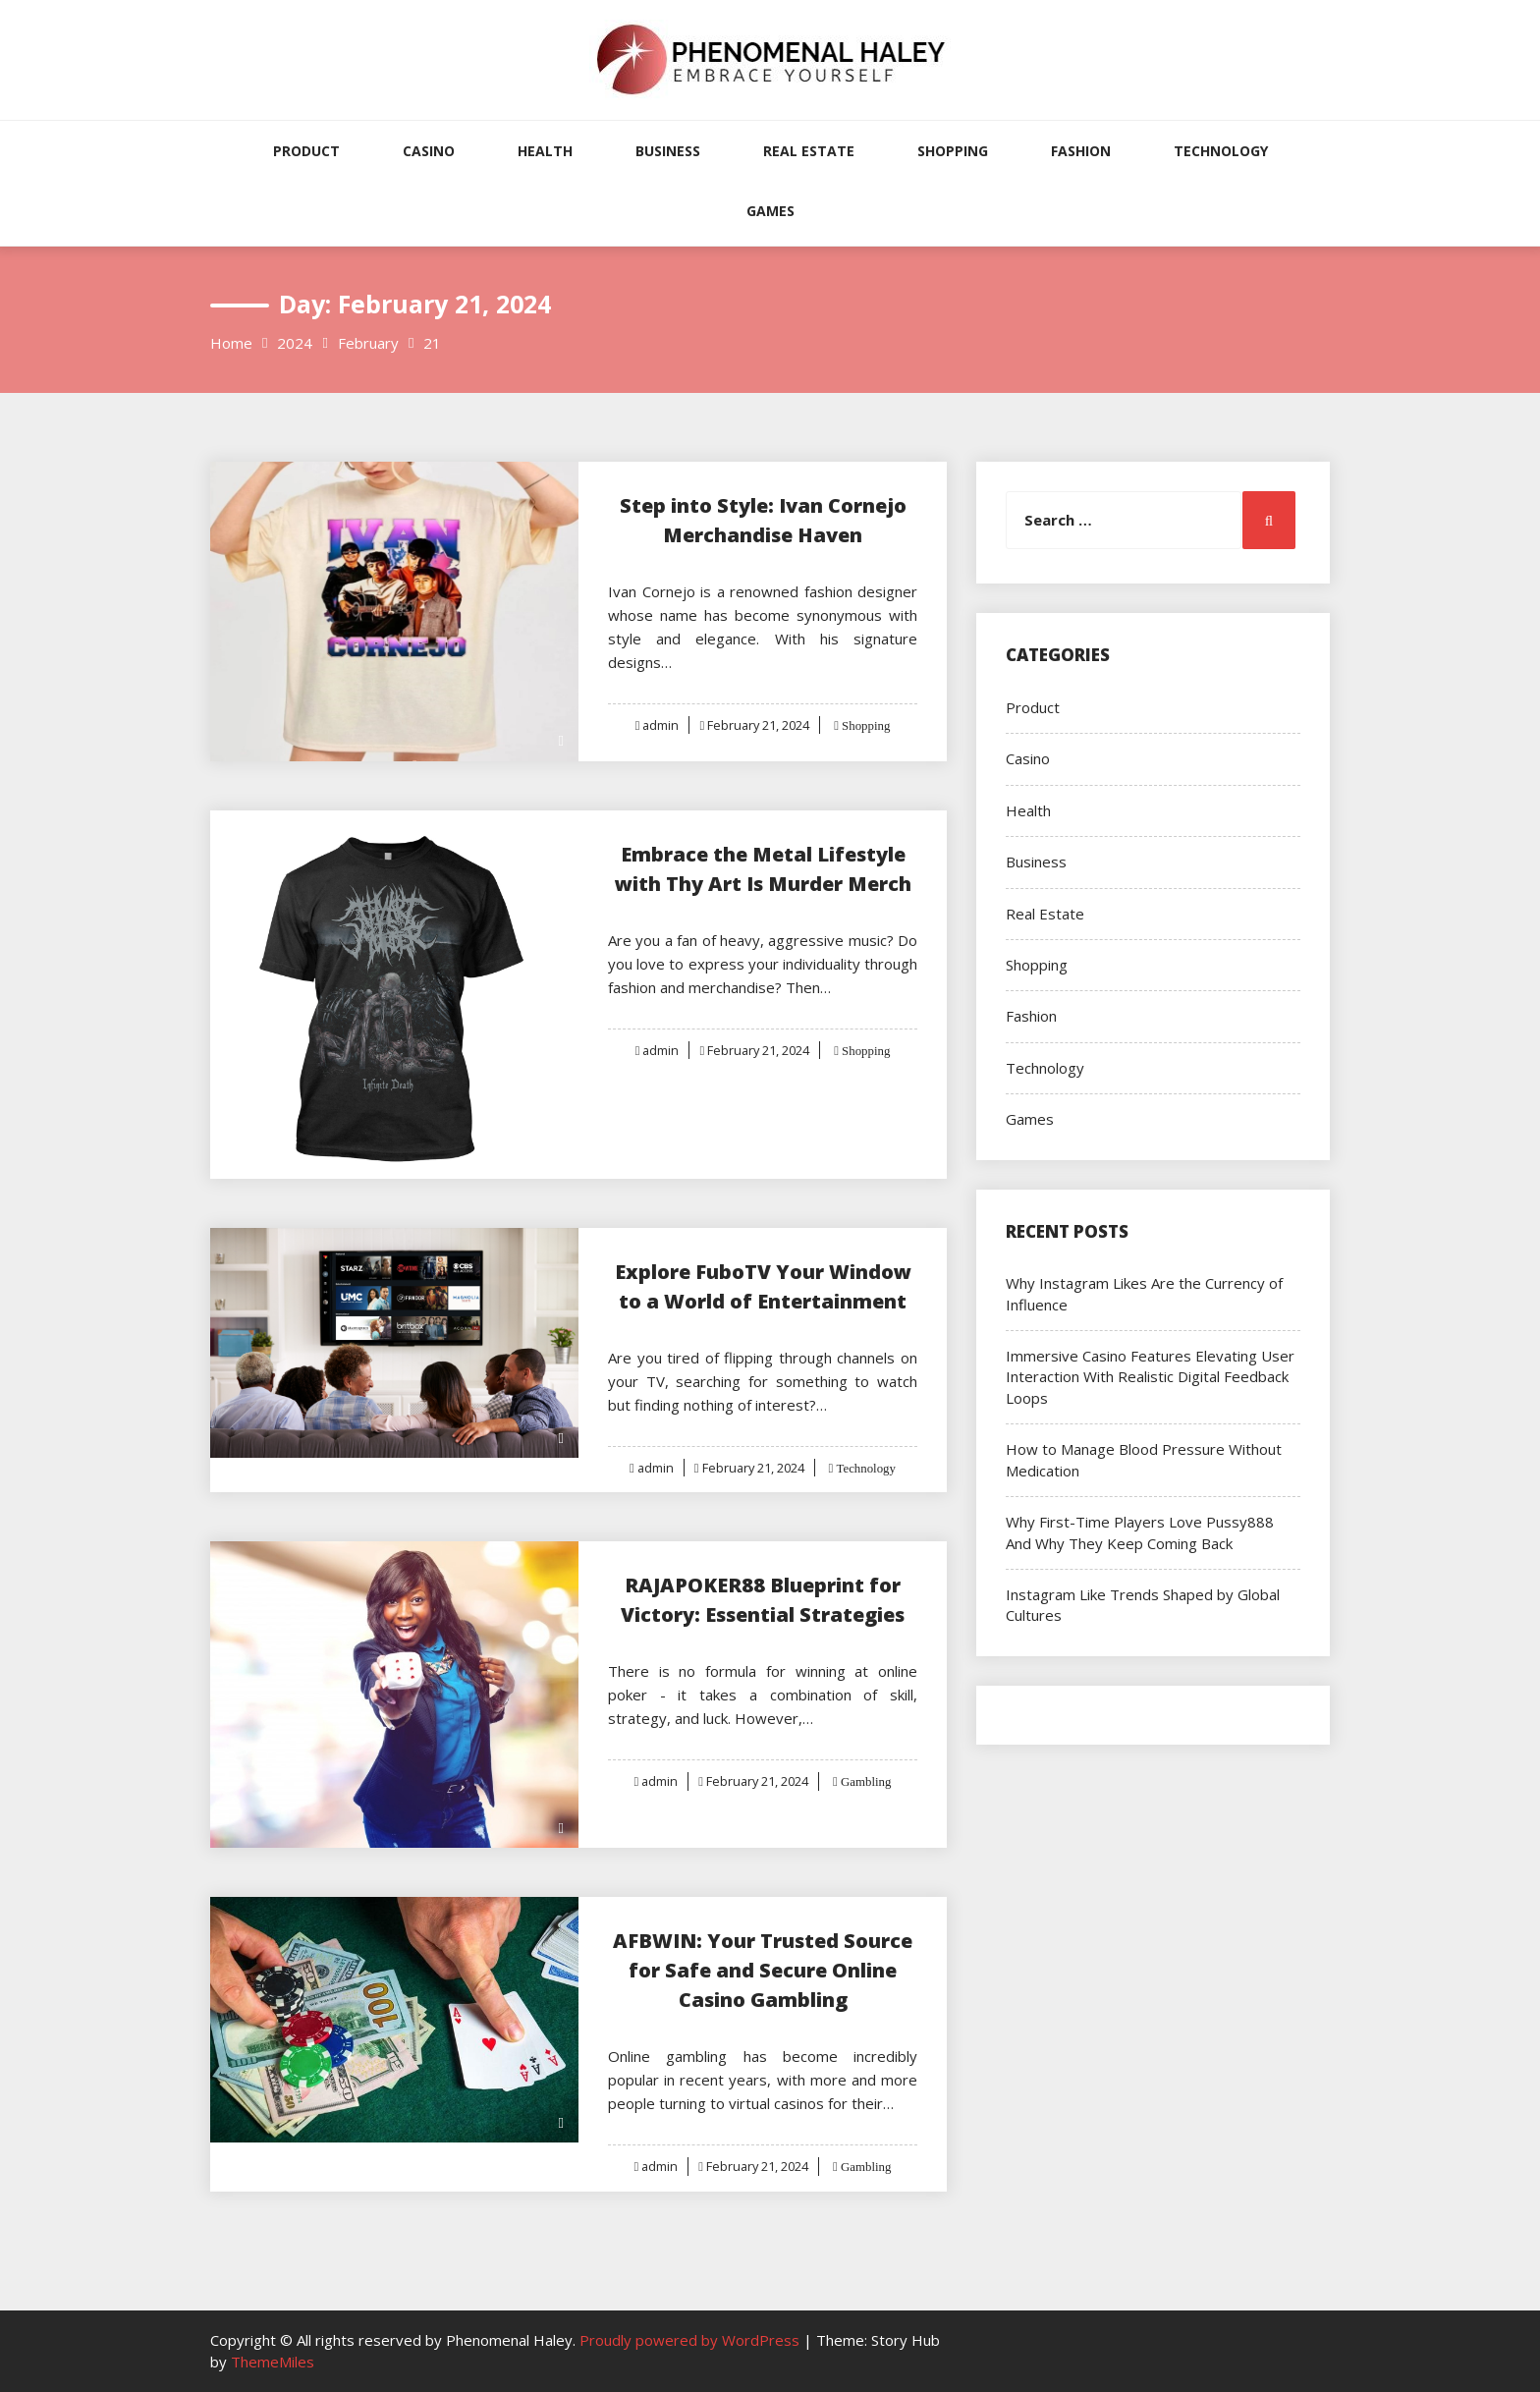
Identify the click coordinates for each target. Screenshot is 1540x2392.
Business (667, 150)
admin (660, 725)
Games (770, 210)
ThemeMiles (272, 2361)
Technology (1221, 150)
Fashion (1081, 150)
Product (306, 150)
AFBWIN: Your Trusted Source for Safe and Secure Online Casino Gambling (762, 1970)
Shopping (952, 150)
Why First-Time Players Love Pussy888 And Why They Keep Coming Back (1140, 1532)
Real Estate (808, 150)
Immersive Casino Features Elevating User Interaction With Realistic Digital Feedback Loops (1150, 1377)
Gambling (866, 1781)
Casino (429, 150)
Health (545, 150)
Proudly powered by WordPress (691, 2340)
